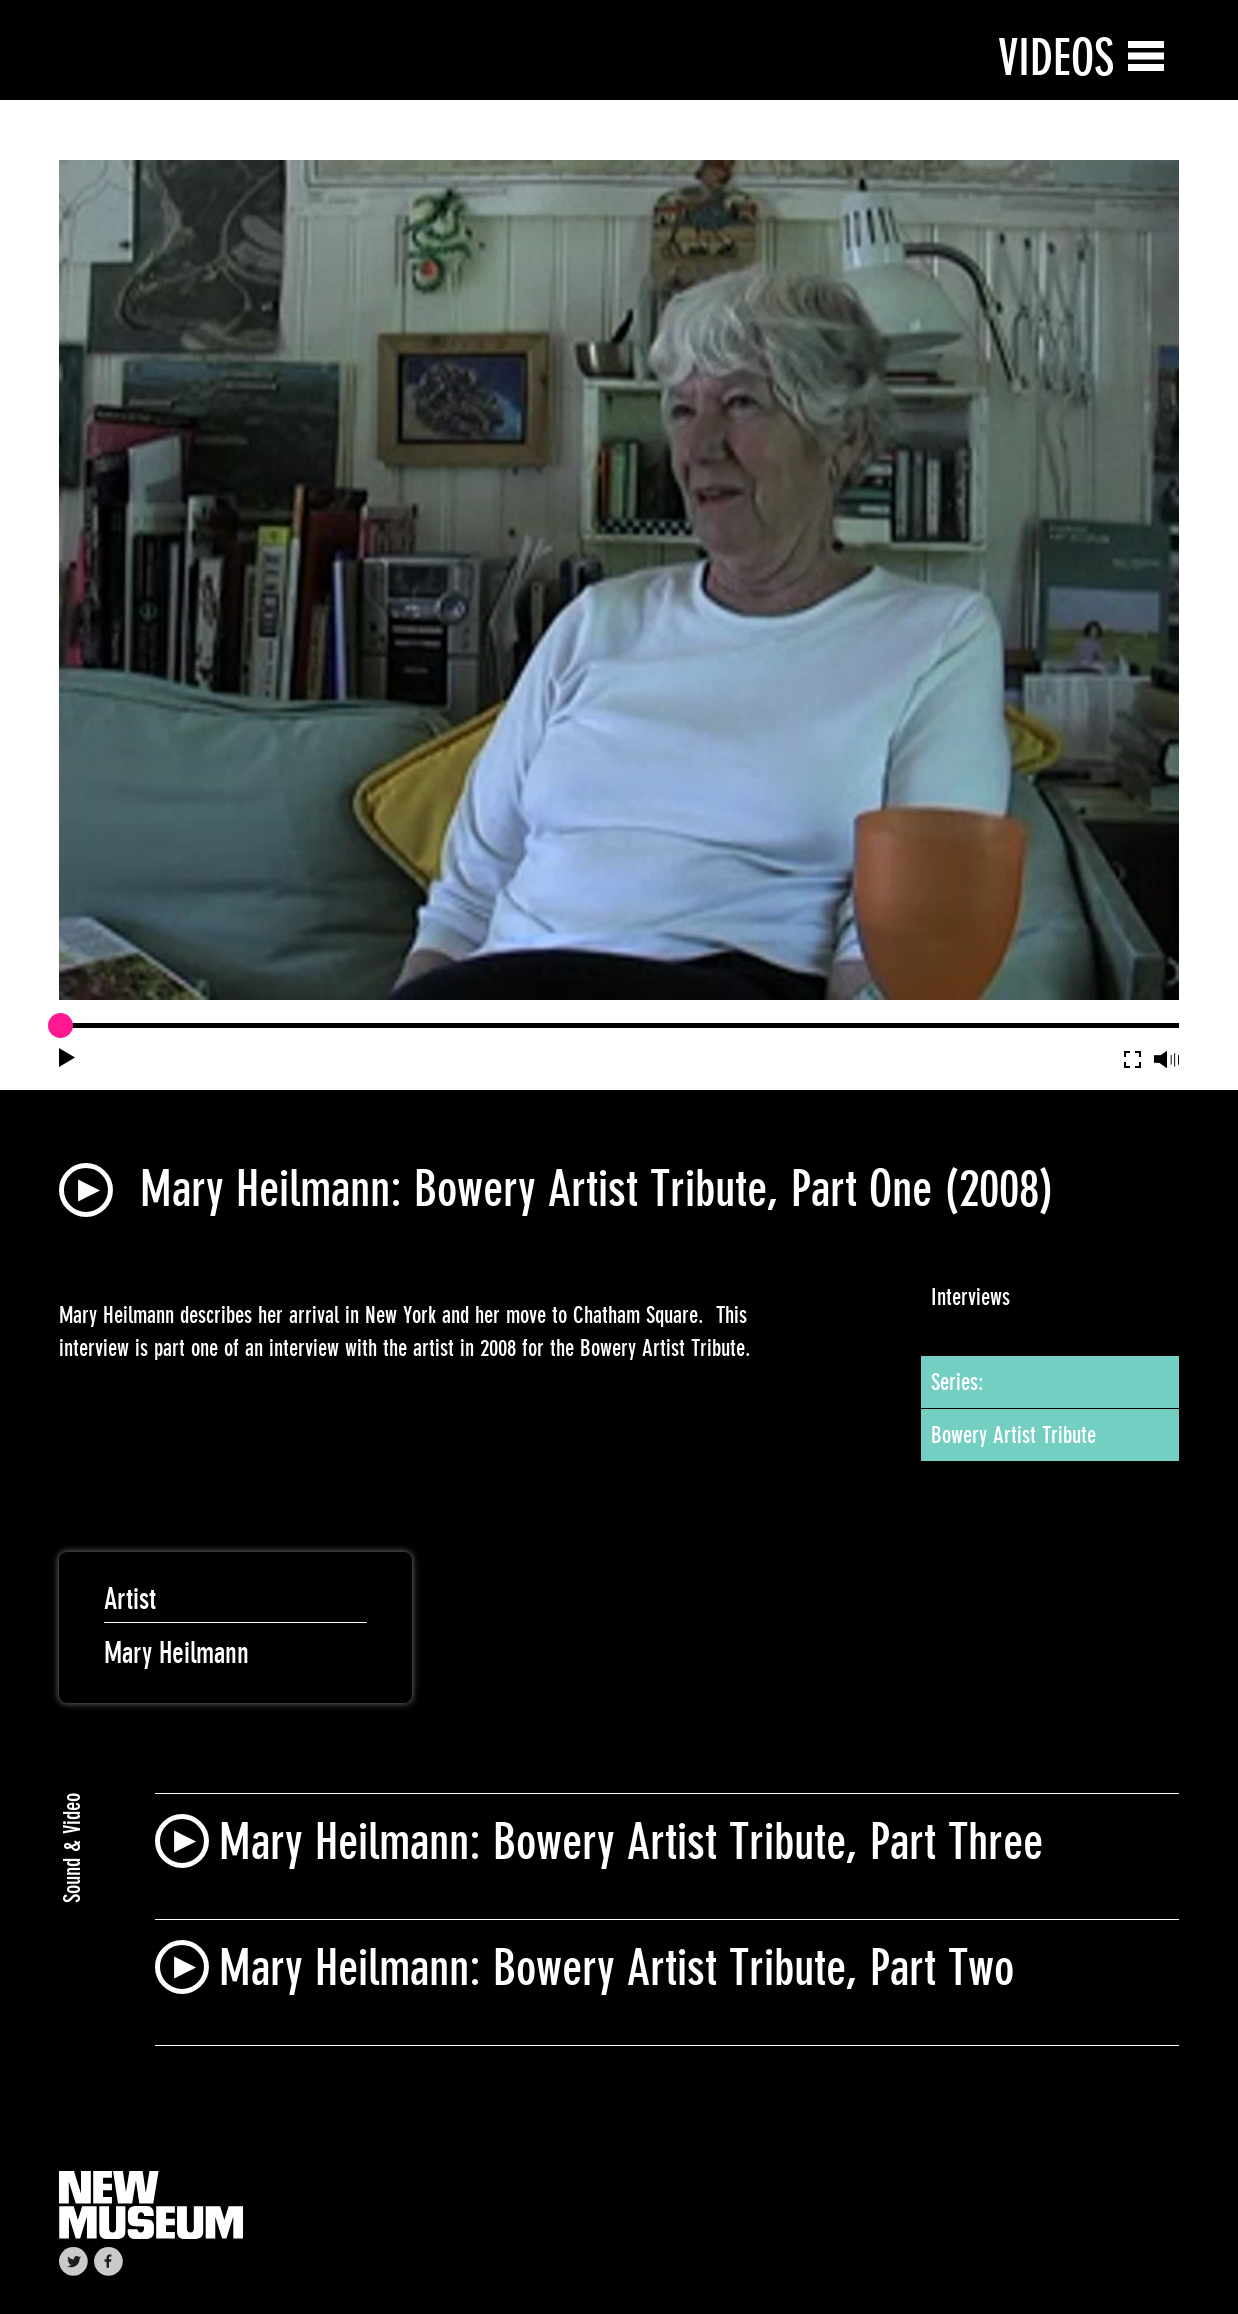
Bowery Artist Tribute (1013, 1435)
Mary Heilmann (176, 1653)
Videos (1056, 57)
